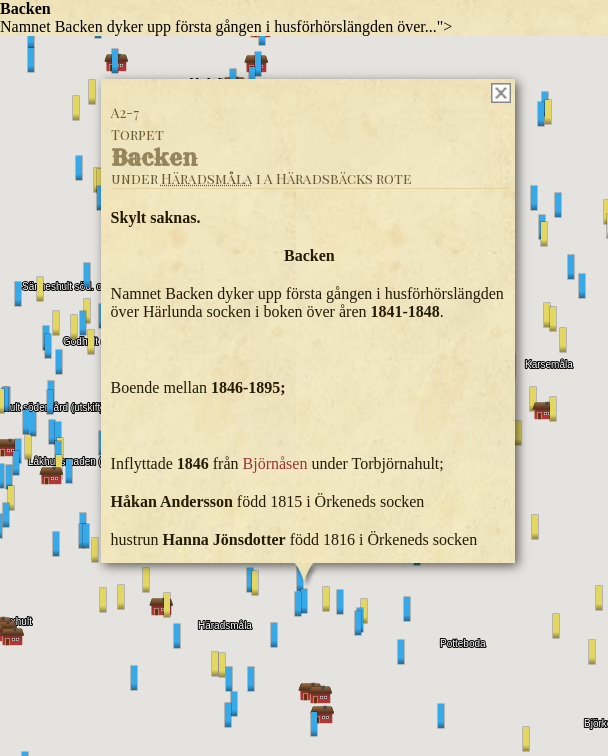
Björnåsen (275, 463)
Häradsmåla (207, 178)
